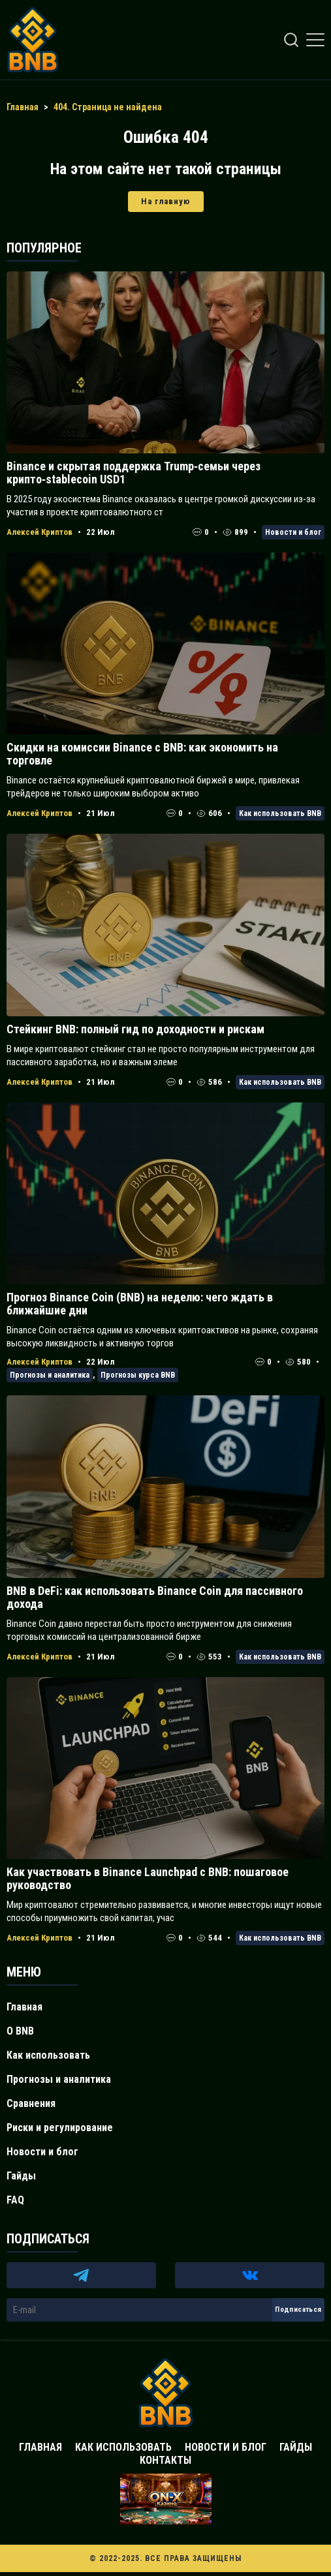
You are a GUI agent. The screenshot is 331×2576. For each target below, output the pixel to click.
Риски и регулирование (60, 2127)
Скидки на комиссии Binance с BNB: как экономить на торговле (142, 753)
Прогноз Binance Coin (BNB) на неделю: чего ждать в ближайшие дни (140, 1303)
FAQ (15, 2200)
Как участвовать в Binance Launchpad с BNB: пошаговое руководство (148, 1878)
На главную (166, 201)
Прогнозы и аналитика (49, 1375)
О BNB (20, 2031)
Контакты (165, 2460)
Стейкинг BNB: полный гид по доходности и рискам (135, 1029)
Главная (24, 2007)
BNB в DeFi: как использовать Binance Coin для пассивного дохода (155, 1597)
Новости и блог (293, 532)
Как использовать (48, 2055)
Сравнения (31, 2103)
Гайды (21, 2176)
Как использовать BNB (280, 813)
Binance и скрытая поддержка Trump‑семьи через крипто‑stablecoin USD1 (133, 472)
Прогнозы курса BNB (138, 1375)
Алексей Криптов (39, 532)
